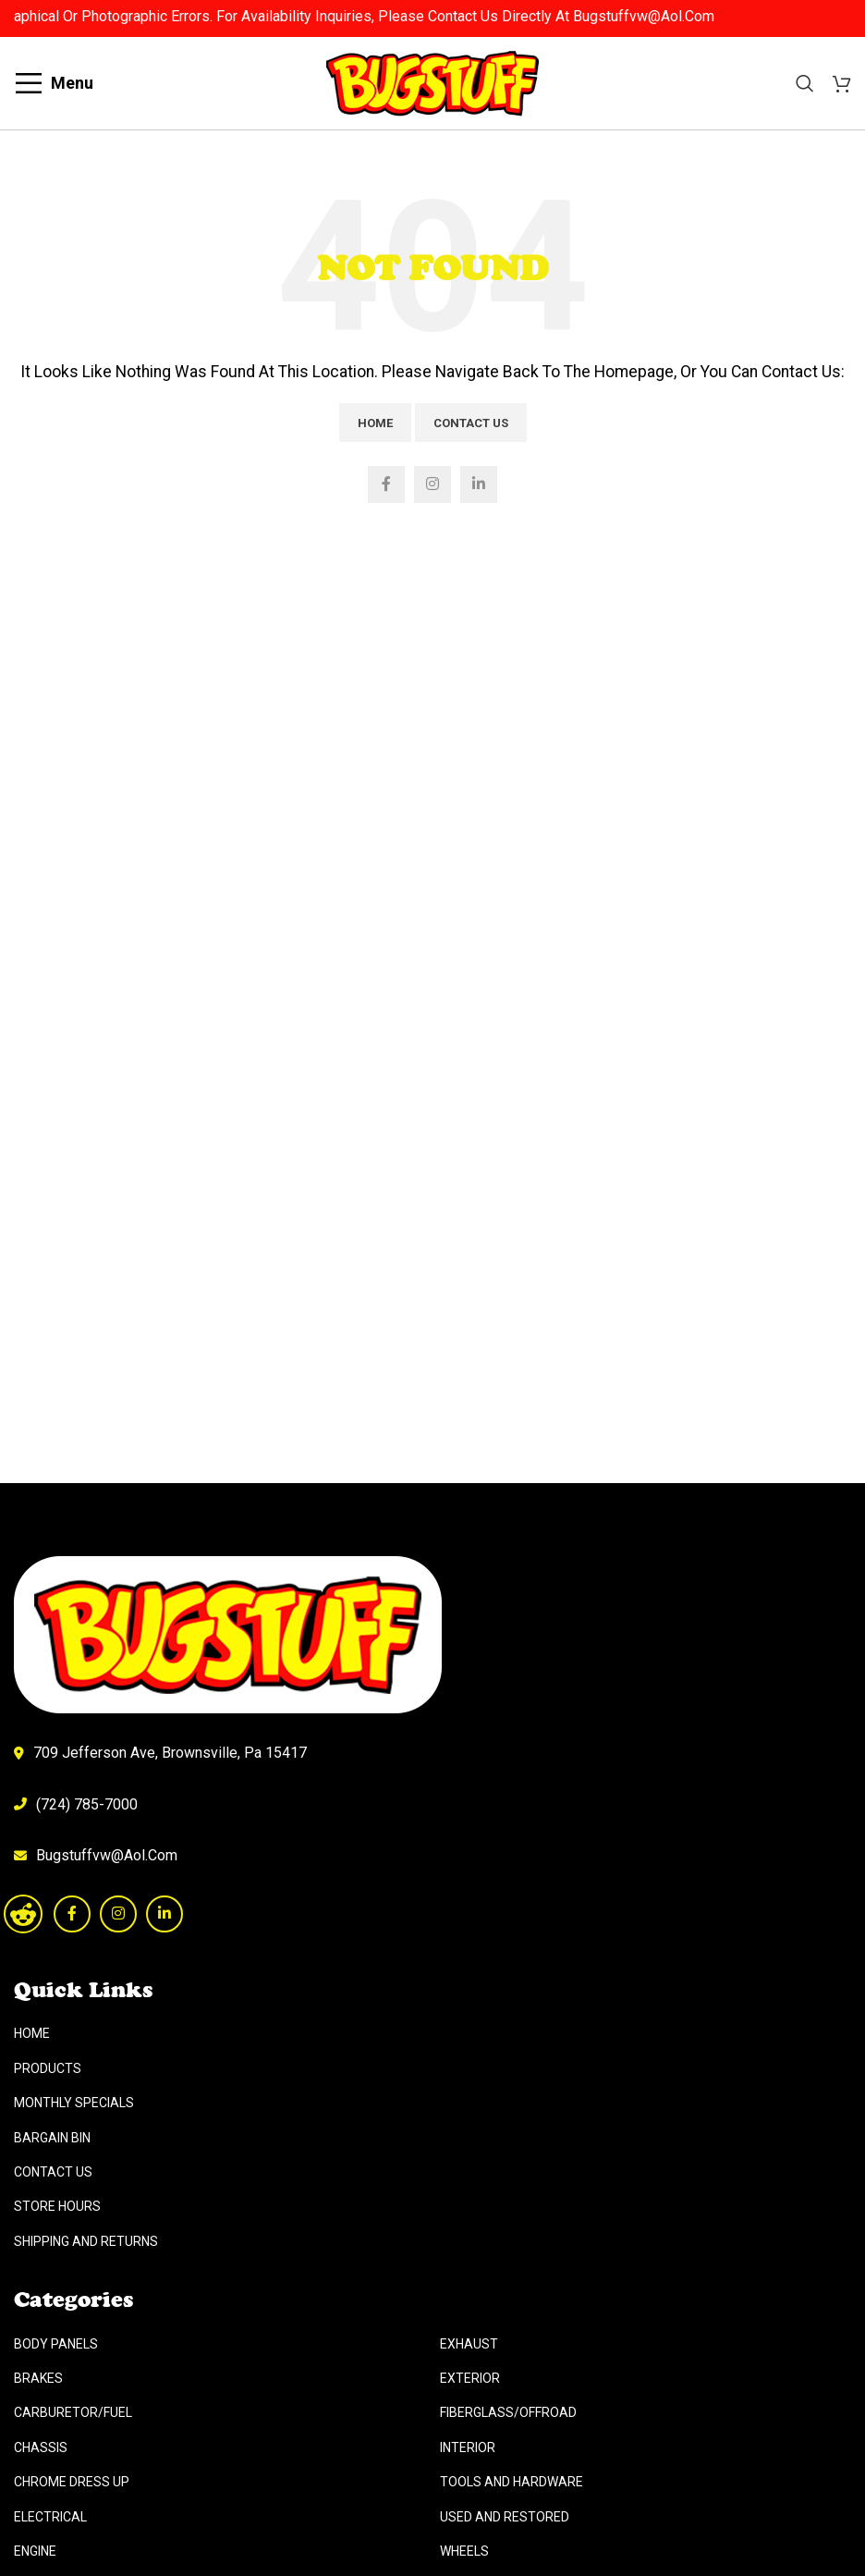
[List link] (432, 1856)
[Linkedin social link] (478, 484)
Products (47, 2068)
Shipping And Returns (86, 2241)
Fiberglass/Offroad (508, 2412)
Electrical (50, 2516)
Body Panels (56, 2344)
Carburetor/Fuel (73, 2412)
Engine (35, 2551)
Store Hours (57, 2206)
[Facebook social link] (386, 484)
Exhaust (469, 2344)
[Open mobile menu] (54, 83)
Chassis (40, 2447)
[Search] (804, 83)
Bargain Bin (52, 2137)
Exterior (470, 2378)
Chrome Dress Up (71, 2481)
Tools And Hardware (511, 2481)
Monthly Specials (74, 2102)
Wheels (464, 2551)
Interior (467, 2447)
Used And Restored (504, 2516)
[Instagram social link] (432, 484)
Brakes (38, 2378)
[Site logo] (432, 82)
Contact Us (470, 423)
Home (375, 423)
